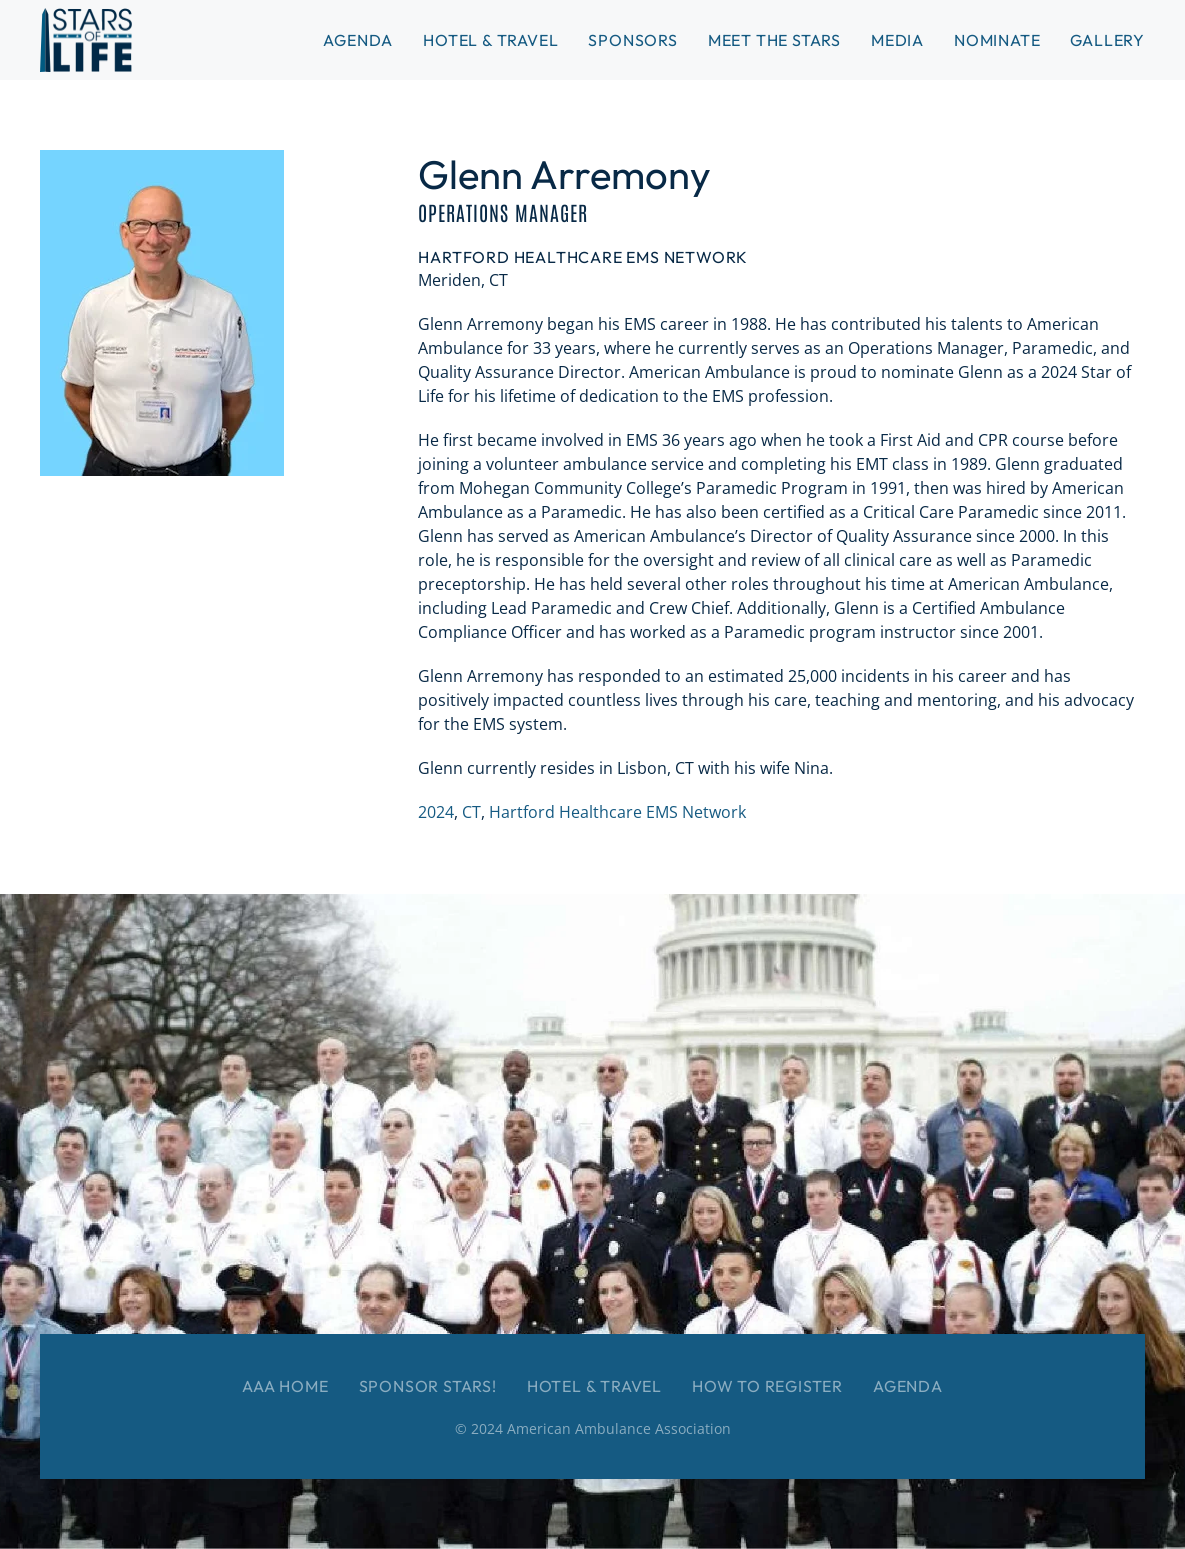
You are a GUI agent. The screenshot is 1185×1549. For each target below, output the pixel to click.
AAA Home (285, 1386)
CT (471, 812)
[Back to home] (86, 40)
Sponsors (632, 40)
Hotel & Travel (490, 40)
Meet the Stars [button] (774, 40)
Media (897, 40)
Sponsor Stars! (428, 1386)
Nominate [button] (997, 40)
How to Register (767, 1386)
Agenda (908, 1386)
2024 (436, 812)
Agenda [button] (358, 40)
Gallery (1107, 40)
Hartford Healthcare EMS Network (617, 812)
